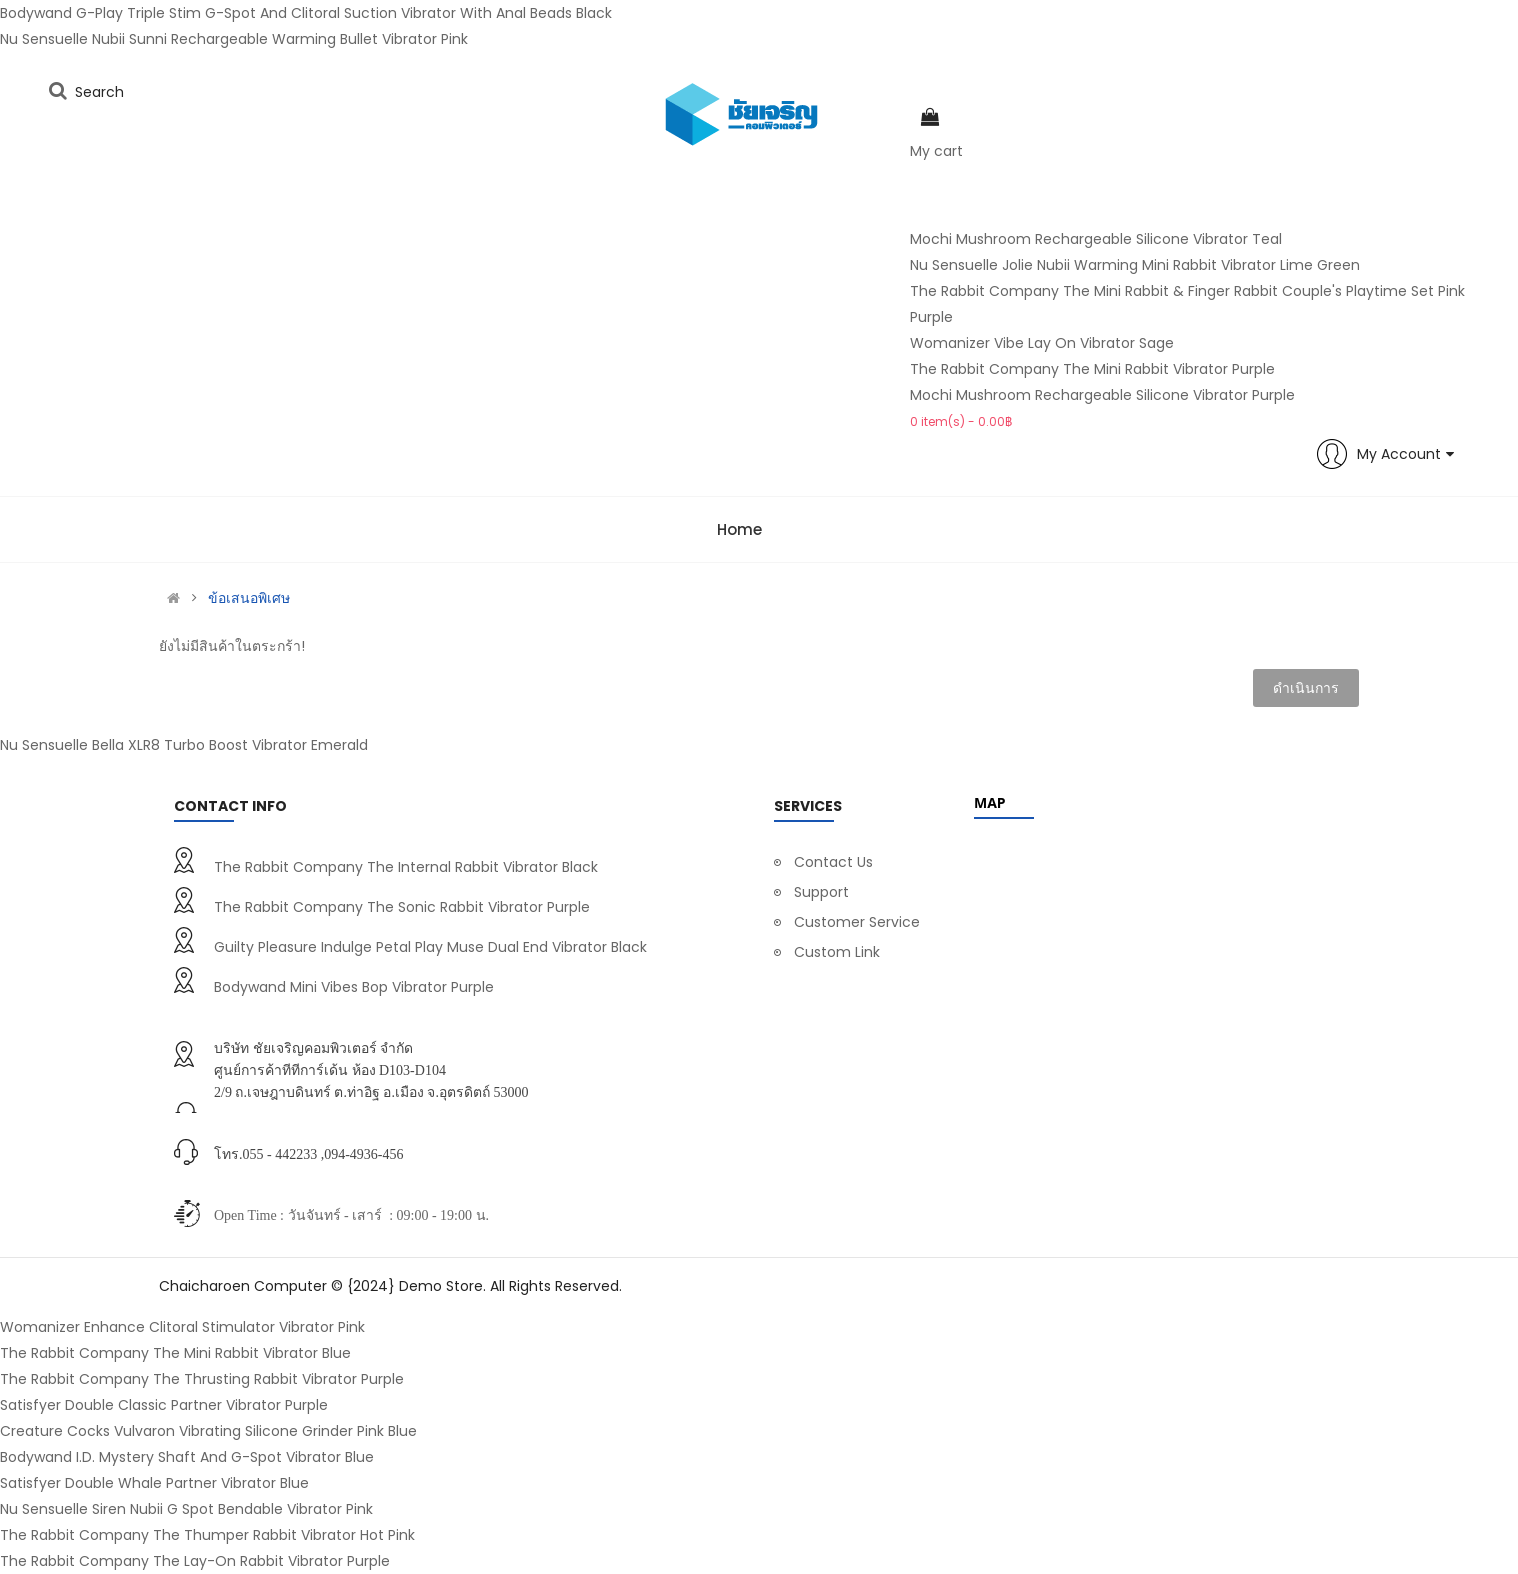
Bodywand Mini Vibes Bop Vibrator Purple (354, 987)
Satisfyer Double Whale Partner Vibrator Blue (154, 1483)
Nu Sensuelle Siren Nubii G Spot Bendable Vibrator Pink (186, 1509)
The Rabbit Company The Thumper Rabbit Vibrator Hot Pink (207, 1535)
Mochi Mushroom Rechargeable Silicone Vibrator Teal (1096, 239)
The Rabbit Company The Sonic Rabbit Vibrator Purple (402, 907)
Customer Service (857, 922)
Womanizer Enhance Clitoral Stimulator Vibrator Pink (182, 1327)
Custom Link (837, 952)
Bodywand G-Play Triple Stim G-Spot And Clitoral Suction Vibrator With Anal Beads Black (306, 13)
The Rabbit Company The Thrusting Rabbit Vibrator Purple (202, 1379)
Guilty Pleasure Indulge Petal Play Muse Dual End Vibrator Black (430, 947)
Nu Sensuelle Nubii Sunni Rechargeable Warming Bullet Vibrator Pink (234, 39)
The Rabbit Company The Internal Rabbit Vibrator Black (406, 867)
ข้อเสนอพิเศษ (249, 598)
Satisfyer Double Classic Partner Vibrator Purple (164, 1405)
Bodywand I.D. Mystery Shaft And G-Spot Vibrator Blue (187, 1457)
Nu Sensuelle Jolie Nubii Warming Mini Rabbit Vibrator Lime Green (1135, 265)
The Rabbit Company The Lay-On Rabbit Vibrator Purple (195, 1561)
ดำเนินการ (1306, 688)
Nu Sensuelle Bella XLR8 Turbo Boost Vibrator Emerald (184, 745)
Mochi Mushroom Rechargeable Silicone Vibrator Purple (1102, 395)
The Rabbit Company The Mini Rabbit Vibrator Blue (175, 1353)
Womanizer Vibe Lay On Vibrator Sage (1042, 343)
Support (821, 892)
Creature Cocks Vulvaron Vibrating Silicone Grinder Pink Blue (208, 1431)
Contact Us (833, 862)
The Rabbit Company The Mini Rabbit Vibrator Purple (1092, 369)
